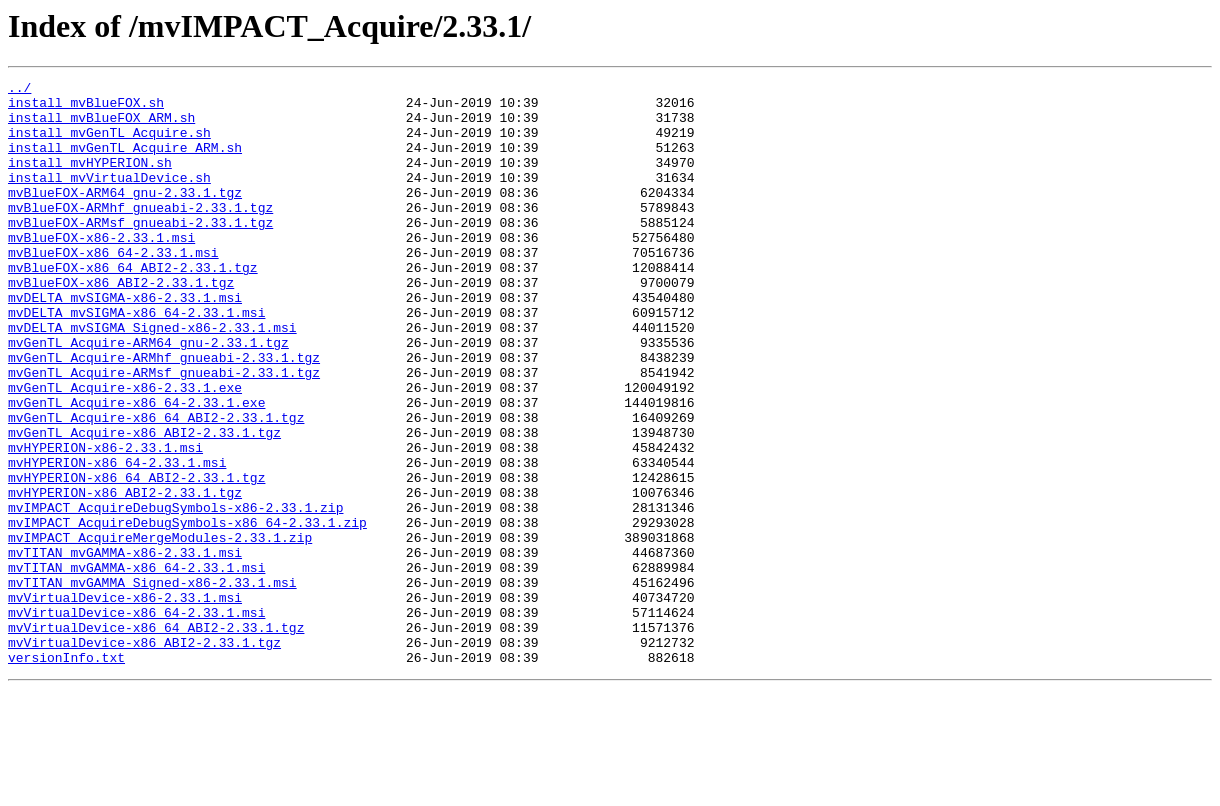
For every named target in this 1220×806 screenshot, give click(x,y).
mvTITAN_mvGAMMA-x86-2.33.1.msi (125, 648)
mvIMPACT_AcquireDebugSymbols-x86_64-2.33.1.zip (187, 612)
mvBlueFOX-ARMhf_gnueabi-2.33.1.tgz (140, 234)
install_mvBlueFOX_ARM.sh (101, 126)
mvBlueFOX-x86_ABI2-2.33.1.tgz (121, 324)
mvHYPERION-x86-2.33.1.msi (105, 522)
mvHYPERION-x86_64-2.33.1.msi (117, 540)
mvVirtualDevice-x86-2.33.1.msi (125, 702)
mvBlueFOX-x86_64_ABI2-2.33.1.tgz (133, 306)
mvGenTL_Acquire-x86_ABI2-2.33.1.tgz (144, 504)
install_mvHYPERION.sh (90, 180)
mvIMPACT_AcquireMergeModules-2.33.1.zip (160, 630)
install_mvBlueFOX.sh (86, 108)
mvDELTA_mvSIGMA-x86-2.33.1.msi (125, 342)
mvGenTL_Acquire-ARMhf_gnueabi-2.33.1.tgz (164, 414)
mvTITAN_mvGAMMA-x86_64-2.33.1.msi (136, 666)
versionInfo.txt (66, 774)
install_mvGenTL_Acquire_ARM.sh (125, 162)
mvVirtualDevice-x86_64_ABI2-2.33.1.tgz (156, 738)
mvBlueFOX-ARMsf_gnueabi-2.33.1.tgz (140, 252)
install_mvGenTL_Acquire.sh (109, 144)
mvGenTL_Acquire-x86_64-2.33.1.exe (136, 468)
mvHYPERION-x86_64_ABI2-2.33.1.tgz (136, 558)
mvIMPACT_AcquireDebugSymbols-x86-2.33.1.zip (175, 594)
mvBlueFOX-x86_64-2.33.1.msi (113, 288)
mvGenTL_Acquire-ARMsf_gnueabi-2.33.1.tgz (164, 432)
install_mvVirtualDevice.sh (109, 198)
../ (19, 90)
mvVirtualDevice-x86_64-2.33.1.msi (136, 720)
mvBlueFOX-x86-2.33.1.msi (101, 270)
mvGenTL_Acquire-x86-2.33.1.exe (125, 450)
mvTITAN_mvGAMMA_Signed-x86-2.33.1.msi (152, 684)
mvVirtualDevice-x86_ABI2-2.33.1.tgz (144, 756)
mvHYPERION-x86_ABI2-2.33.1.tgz (125, 576)
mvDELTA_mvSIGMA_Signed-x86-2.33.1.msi (152, 378)
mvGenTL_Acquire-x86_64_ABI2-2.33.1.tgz (156, 486)
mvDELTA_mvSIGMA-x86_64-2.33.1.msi (136, 360)
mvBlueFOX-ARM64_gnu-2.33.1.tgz (125, 216)
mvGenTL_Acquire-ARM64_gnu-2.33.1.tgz (148, 396)
